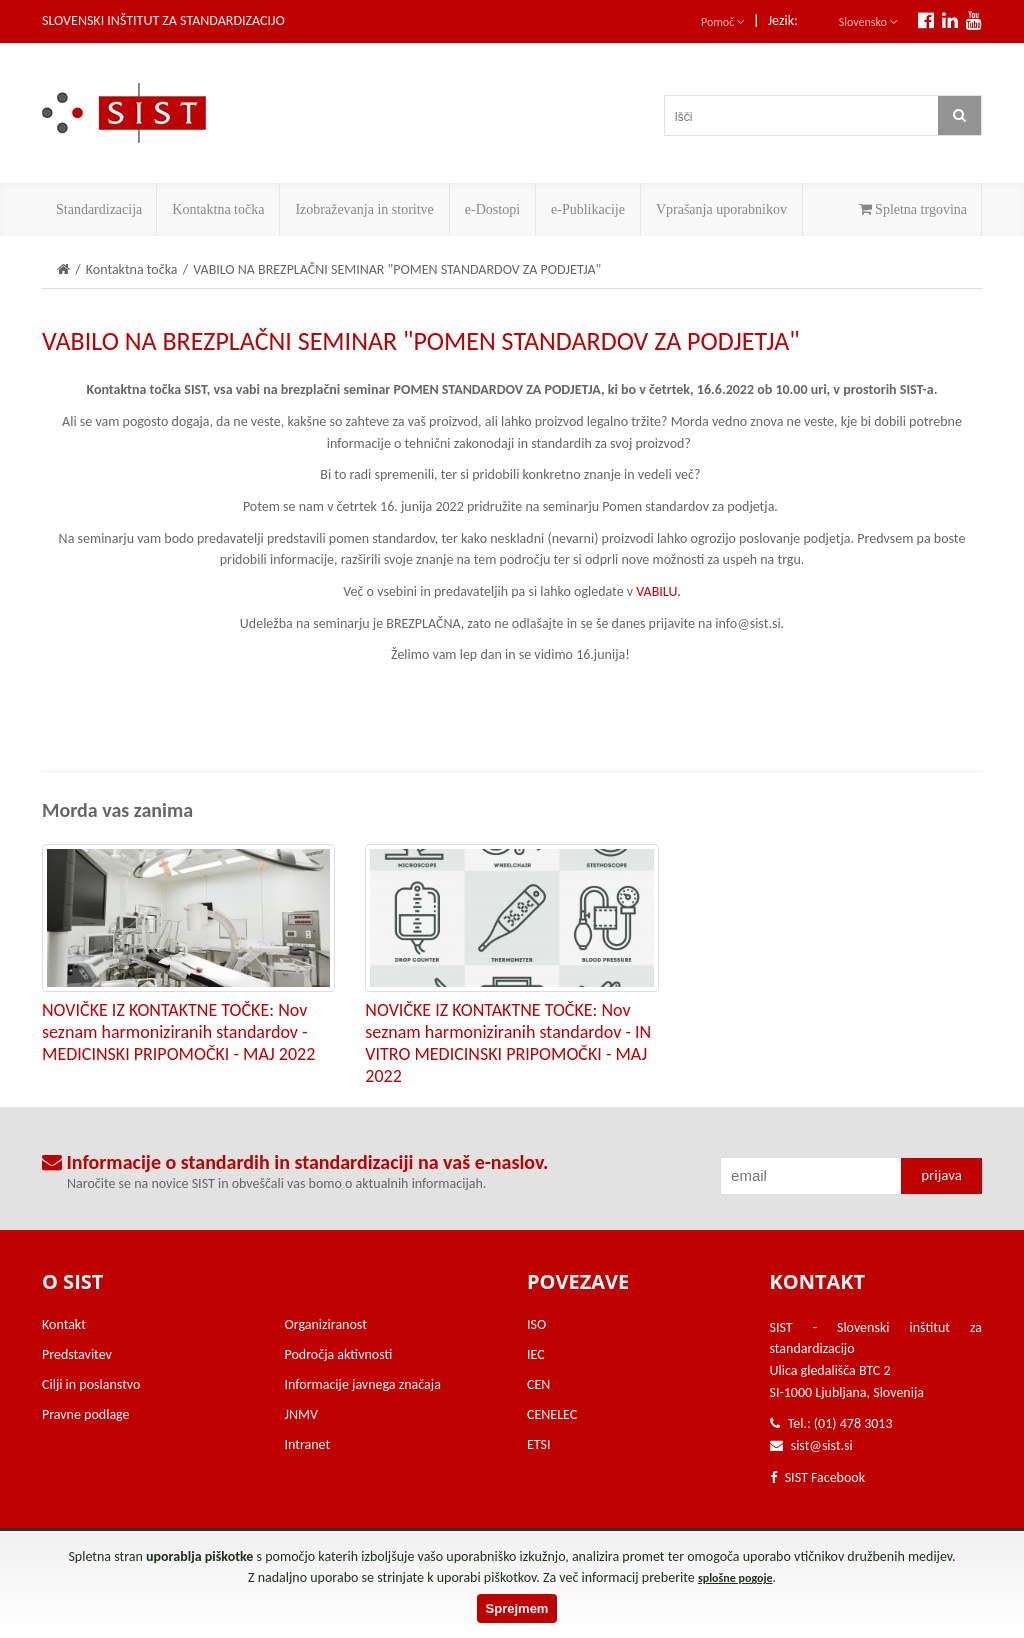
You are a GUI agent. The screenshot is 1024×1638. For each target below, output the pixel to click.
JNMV (301, 1414)
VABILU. (658, 591)
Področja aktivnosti (339, 1354)
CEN (538, 1384)
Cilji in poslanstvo (91, 1384)
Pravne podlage (86, 1414)
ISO (536, 1324)
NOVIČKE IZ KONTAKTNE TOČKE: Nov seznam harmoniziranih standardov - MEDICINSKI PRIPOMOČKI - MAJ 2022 (178, 1032)
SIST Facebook (818, 1477)
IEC (536, 1354)
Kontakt (64, 1324)
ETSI (539, 1444)
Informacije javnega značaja (363, 1384)
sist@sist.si (822, 1445)
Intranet (308, 1444)
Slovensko (868, 22)
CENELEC (552, 1414)
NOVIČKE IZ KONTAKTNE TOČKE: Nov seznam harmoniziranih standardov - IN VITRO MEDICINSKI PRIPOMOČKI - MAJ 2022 (508, 1043)
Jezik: (783, 20)
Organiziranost (326, 1324)
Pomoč (723, 22)
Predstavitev (77, 1354)
